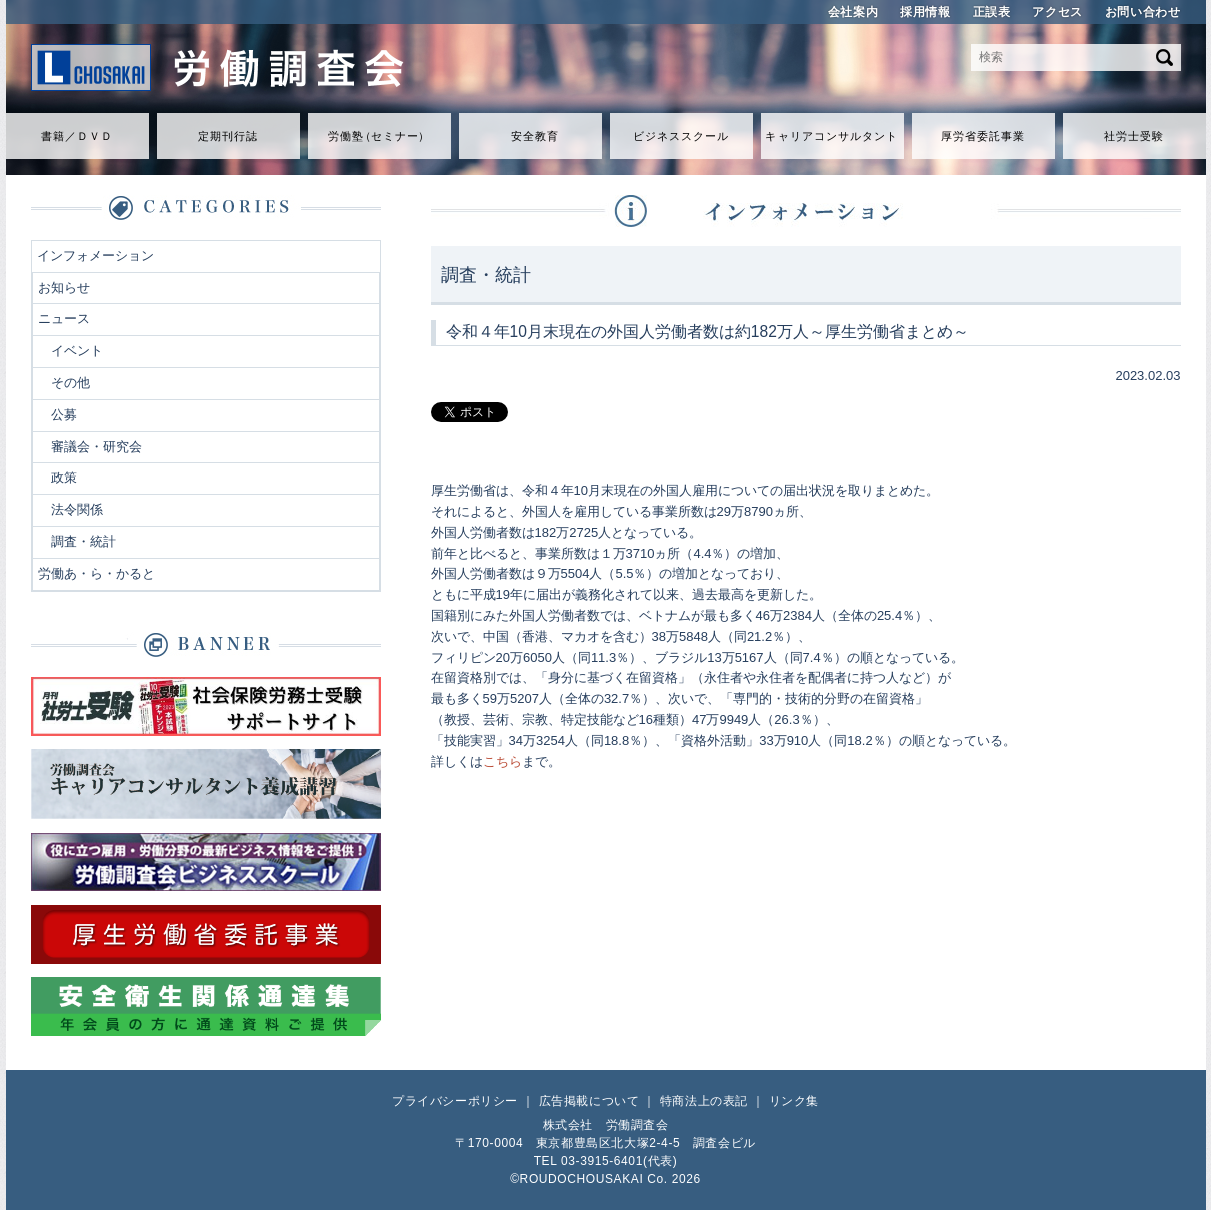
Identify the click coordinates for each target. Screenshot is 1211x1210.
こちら (502, 761)
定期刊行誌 (228, 136)
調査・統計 (83, 541)
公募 (64, 414)
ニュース (64, 318)
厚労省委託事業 (983, 136)
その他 (70, 382)
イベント (77, 350)
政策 (64, 477)
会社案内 (853, 12)
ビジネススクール (681, 136)
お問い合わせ (1143, 12)
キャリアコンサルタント (831, 136)
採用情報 (925, 12)
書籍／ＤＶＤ (77, 136)
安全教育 (535, 136)
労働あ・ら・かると (96, 573)
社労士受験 (1134, 136)
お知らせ (64, 287)
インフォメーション (95, 255)
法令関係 (77, 509)
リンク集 (794, 1101)
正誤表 (992, 12)
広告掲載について (589, 1101)
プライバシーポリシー (455, 1101)
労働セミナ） (379, 136)
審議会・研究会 (96, 446)
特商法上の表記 (704, 1101)
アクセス (1057, 12)
